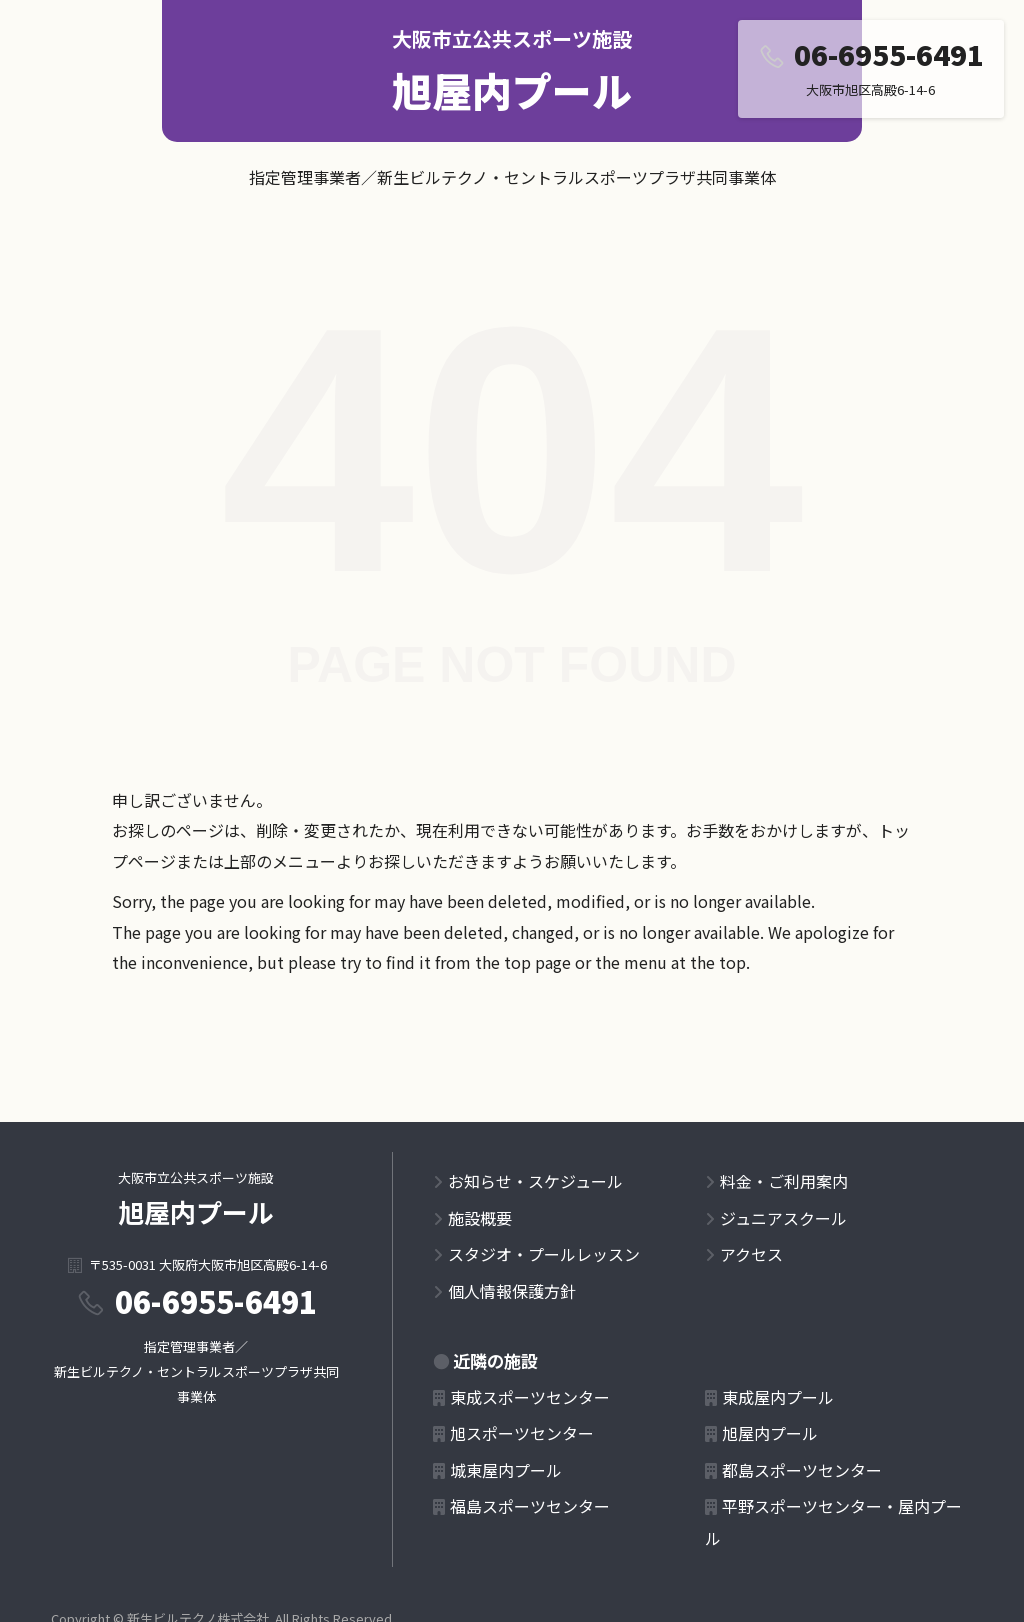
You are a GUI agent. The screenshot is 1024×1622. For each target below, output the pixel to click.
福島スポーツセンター (530, 1506)
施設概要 (480, 1218)
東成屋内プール (778, 1397)
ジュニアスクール (783, 1218)
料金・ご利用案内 (784, 1181)
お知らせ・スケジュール (535, 1181)
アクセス (751, 1254)
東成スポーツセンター (530, 1397)
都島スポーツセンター (802, 1470)
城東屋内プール (506, 1470)
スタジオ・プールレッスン (544, 1254)
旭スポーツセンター (522, 1433)
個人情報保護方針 (512, 1291)
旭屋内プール (512, 90)
